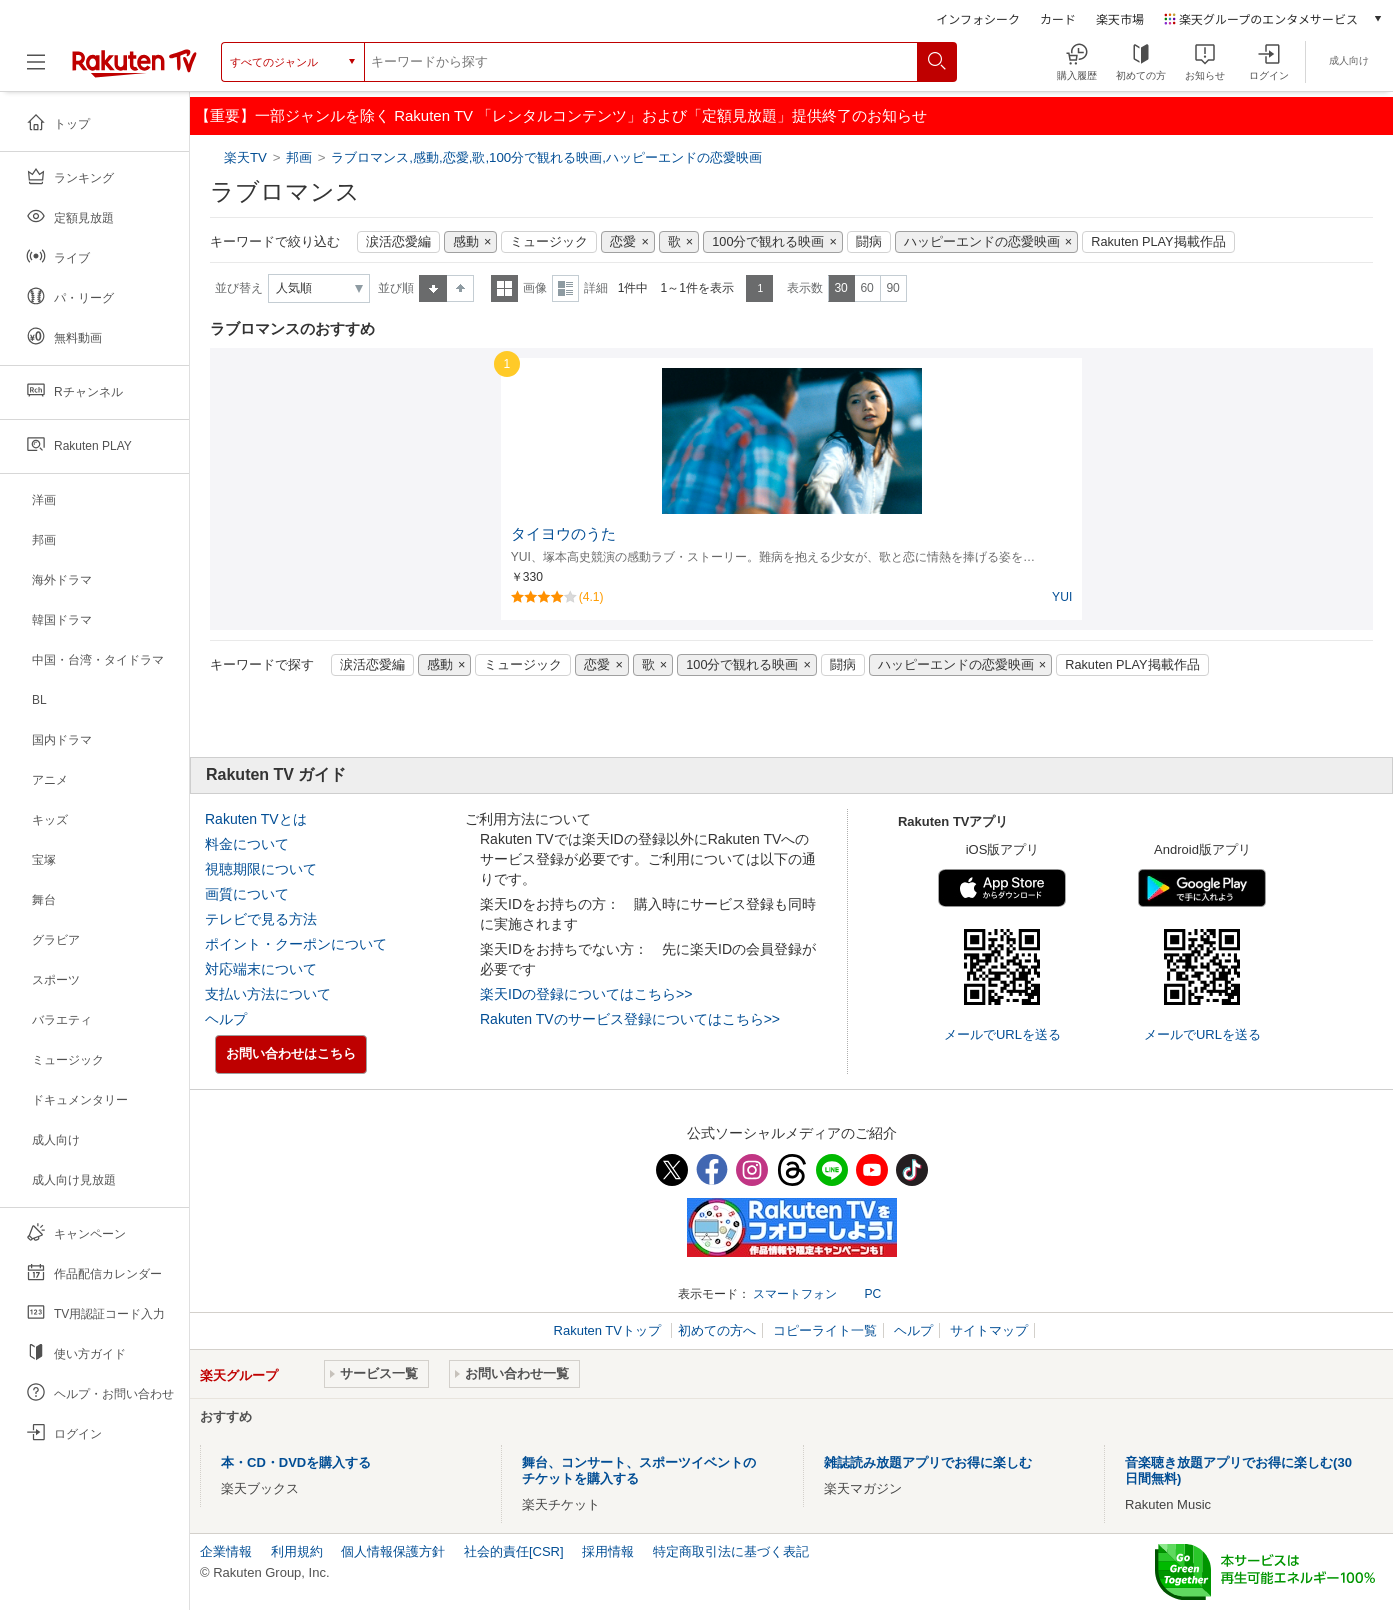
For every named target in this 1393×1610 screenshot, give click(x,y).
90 (892, 288)
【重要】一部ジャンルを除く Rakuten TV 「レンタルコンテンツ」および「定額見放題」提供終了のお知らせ (561, 115)
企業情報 (226, 1551)
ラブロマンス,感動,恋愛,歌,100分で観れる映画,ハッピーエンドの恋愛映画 (546, 157)
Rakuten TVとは (256, 819)
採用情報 (608, 1551)
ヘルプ (226, 1019)
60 (866, 288)
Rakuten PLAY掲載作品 (1158, 242)
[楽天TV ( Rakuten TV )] (134, 69)
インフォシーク (978, 18)
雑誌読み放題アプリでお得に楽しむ (928, 1462)
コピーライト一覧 (825, 1330)
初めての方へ (717, 1330)
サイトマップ (989, 1330)
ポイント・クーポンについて (296, 944)
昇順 (433, 288)
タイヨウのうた (563, 534)
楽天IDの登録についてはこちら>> (586, 994)
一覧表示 (504, 288)
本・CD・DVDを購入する (296, 1462)
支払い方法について (268, 994)
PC (872, 1294)
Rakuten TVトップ (609, 1330)
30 (840, 288)
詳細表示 (565, 288)
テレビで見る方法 (261, 919)
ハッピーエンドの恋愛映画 (982, 242)
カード (1058, 18)
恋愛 (623, 242)
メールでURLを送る (1002, 1034)
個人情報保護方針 (393, 1551)
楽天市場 (1120, 18)
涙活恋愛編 (398, 242)
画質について (247, 894)
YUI (1062, 597)
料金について (247, 844)
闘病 (869, 242)
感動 (466, 242)
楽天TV (247, 157)
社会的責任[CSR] (514, 1551)
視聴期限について (261, 869)
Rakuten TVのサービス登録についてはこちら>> (630, 1019)
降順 (460, 288)
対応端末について (261, 969)
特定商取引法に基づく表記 (731, 1551)
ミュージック (549, 242)
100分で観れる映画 (768, 242)
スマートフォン (795, 1294)
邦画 (299, 157)
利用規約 (297, 1551)
